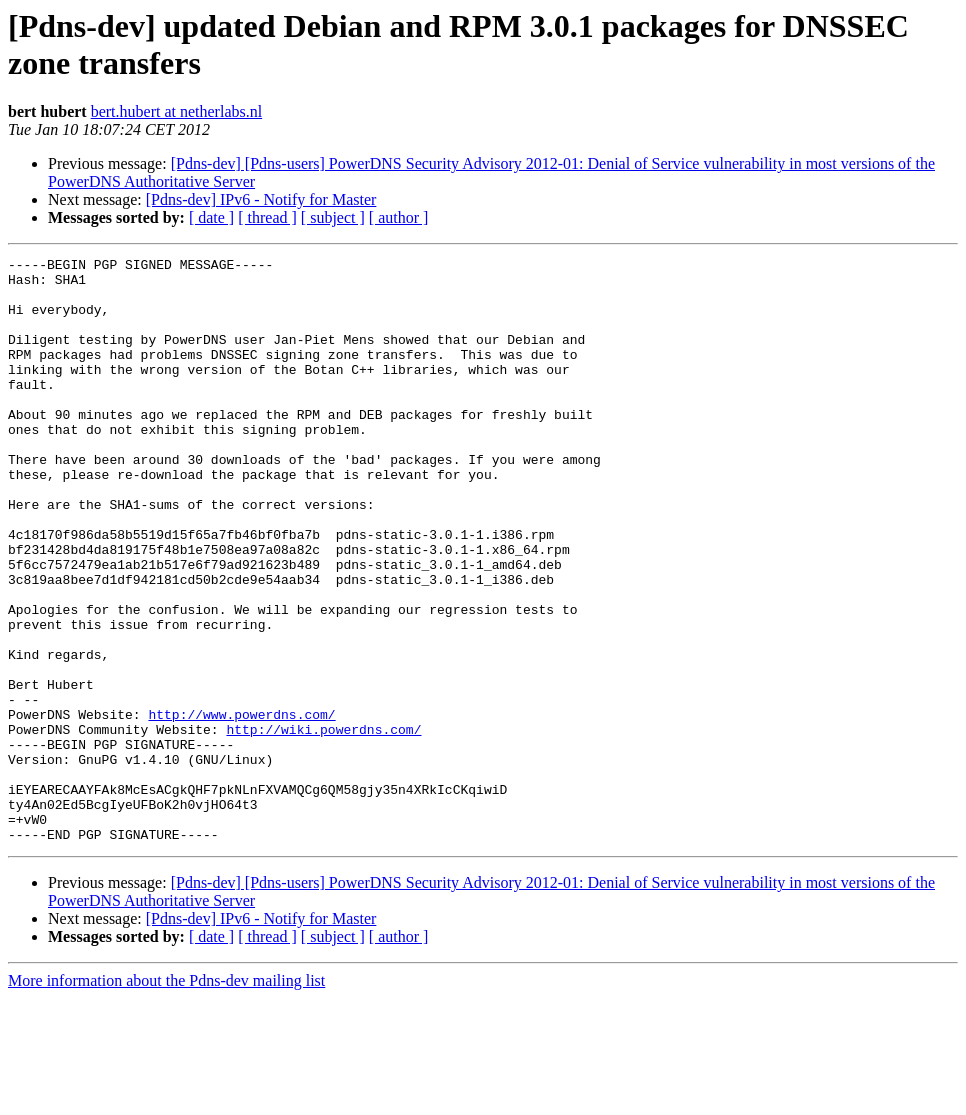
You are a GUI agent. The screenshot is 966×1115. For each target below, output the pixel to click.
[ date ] (211, 217)
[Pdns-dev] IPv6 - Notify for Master (261, 199)
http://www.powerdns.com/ (241, 807)
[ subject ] (333, 217)
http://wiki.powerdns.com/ (323, 825)
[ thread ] (267, 217)
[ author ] (399, 217)
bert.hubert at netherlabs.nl (177, 111)
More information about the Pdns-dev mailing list (166, 1097)
